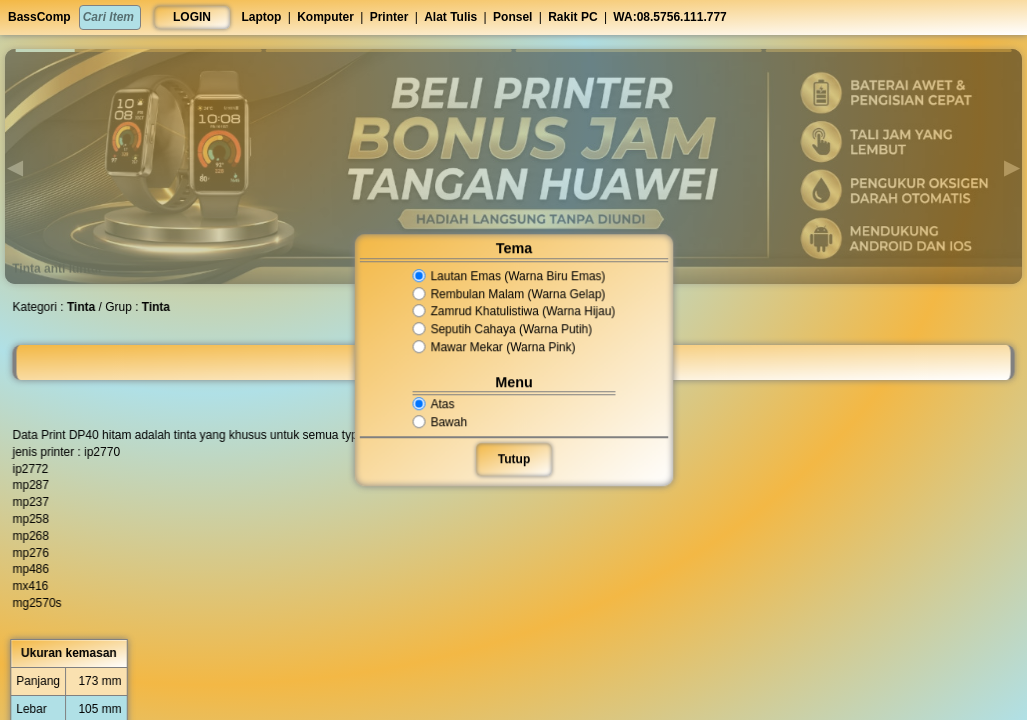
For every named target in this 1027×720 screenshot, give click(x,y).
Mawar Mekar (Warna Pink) (495, 347)
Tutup (513, 459)
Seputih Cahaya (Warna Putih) (502, 329)
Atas (437, 404)
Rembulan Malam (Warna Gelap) (509, 294)
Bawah (443, 422)
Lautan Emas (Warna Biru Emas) (509, 276)
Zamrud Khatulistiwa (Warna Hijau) (513, 312)
